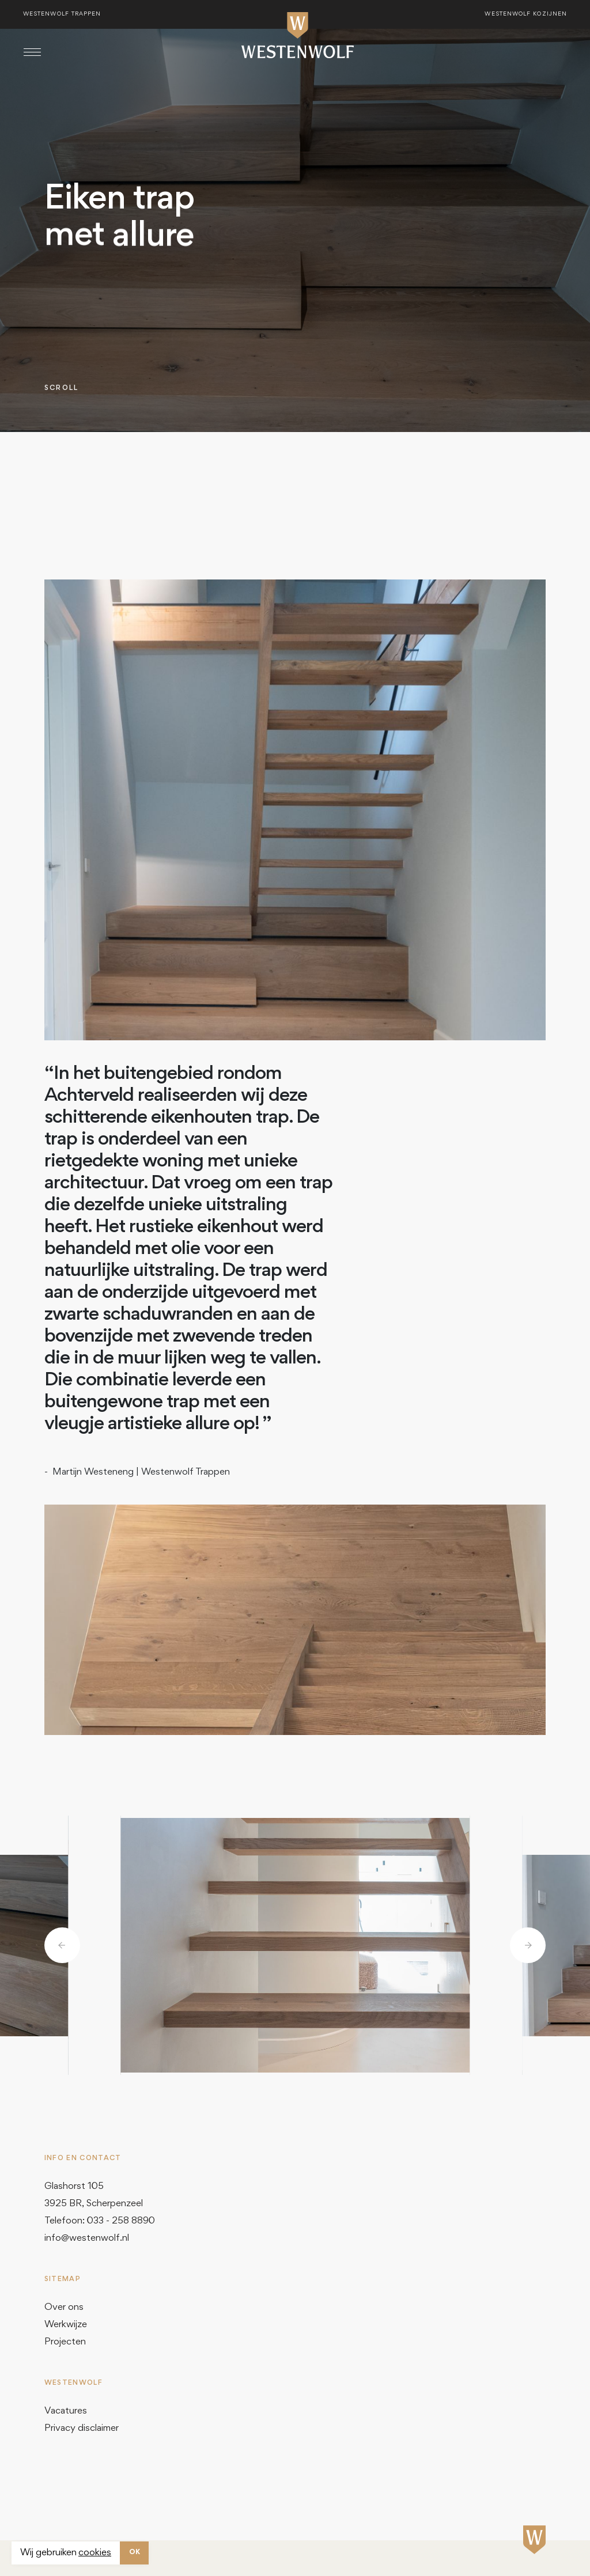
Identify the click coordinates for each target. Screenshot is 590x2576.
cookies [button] (94, 2553)
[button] (62, 1945)
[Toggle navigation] (32, 52)
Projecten (65, 2342)
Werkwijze (65, 2325)
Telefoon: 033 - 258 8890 (99, 2221)
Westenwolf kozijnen (526, 14)
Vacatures (65, 2411)
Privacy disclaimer (81, 2429)
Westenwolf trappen (62, 14)
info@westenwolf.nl (86, 2238)
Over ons (64, 2308)
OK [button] (134, 2553)
